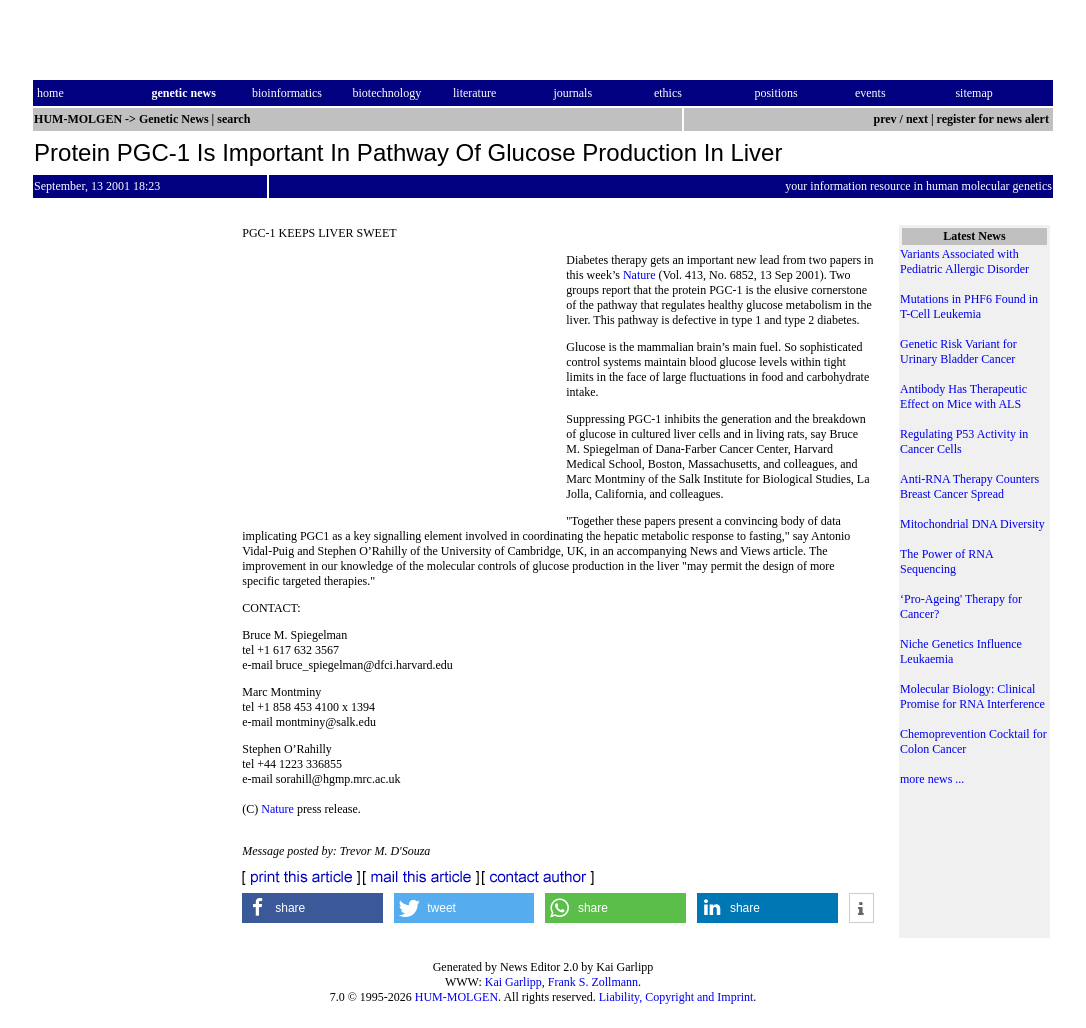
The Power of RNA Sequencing (946, 561)
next (917, 119)
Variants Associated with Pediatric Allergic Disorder (964, 261)
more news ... (932, 779)
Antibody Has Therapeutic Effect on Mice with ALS (963, 396)
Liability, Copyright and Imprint (676, 997)
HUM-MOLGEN (456, 997)
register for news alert (994, 119)
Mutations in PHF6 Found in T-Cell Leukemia (969, 306)
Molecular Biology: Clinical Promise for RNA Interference (972, 696)
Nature (639, 275)
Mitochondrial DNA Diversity (972, 524)
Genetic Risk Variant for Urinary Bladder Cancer (958, 351)
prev (884, 119)
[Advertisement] (404, 390)
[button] (312, 908)
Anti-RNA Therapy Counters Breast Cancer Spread (969, 486)
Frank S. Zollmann (593, 982)
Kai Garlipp (513, 982)
